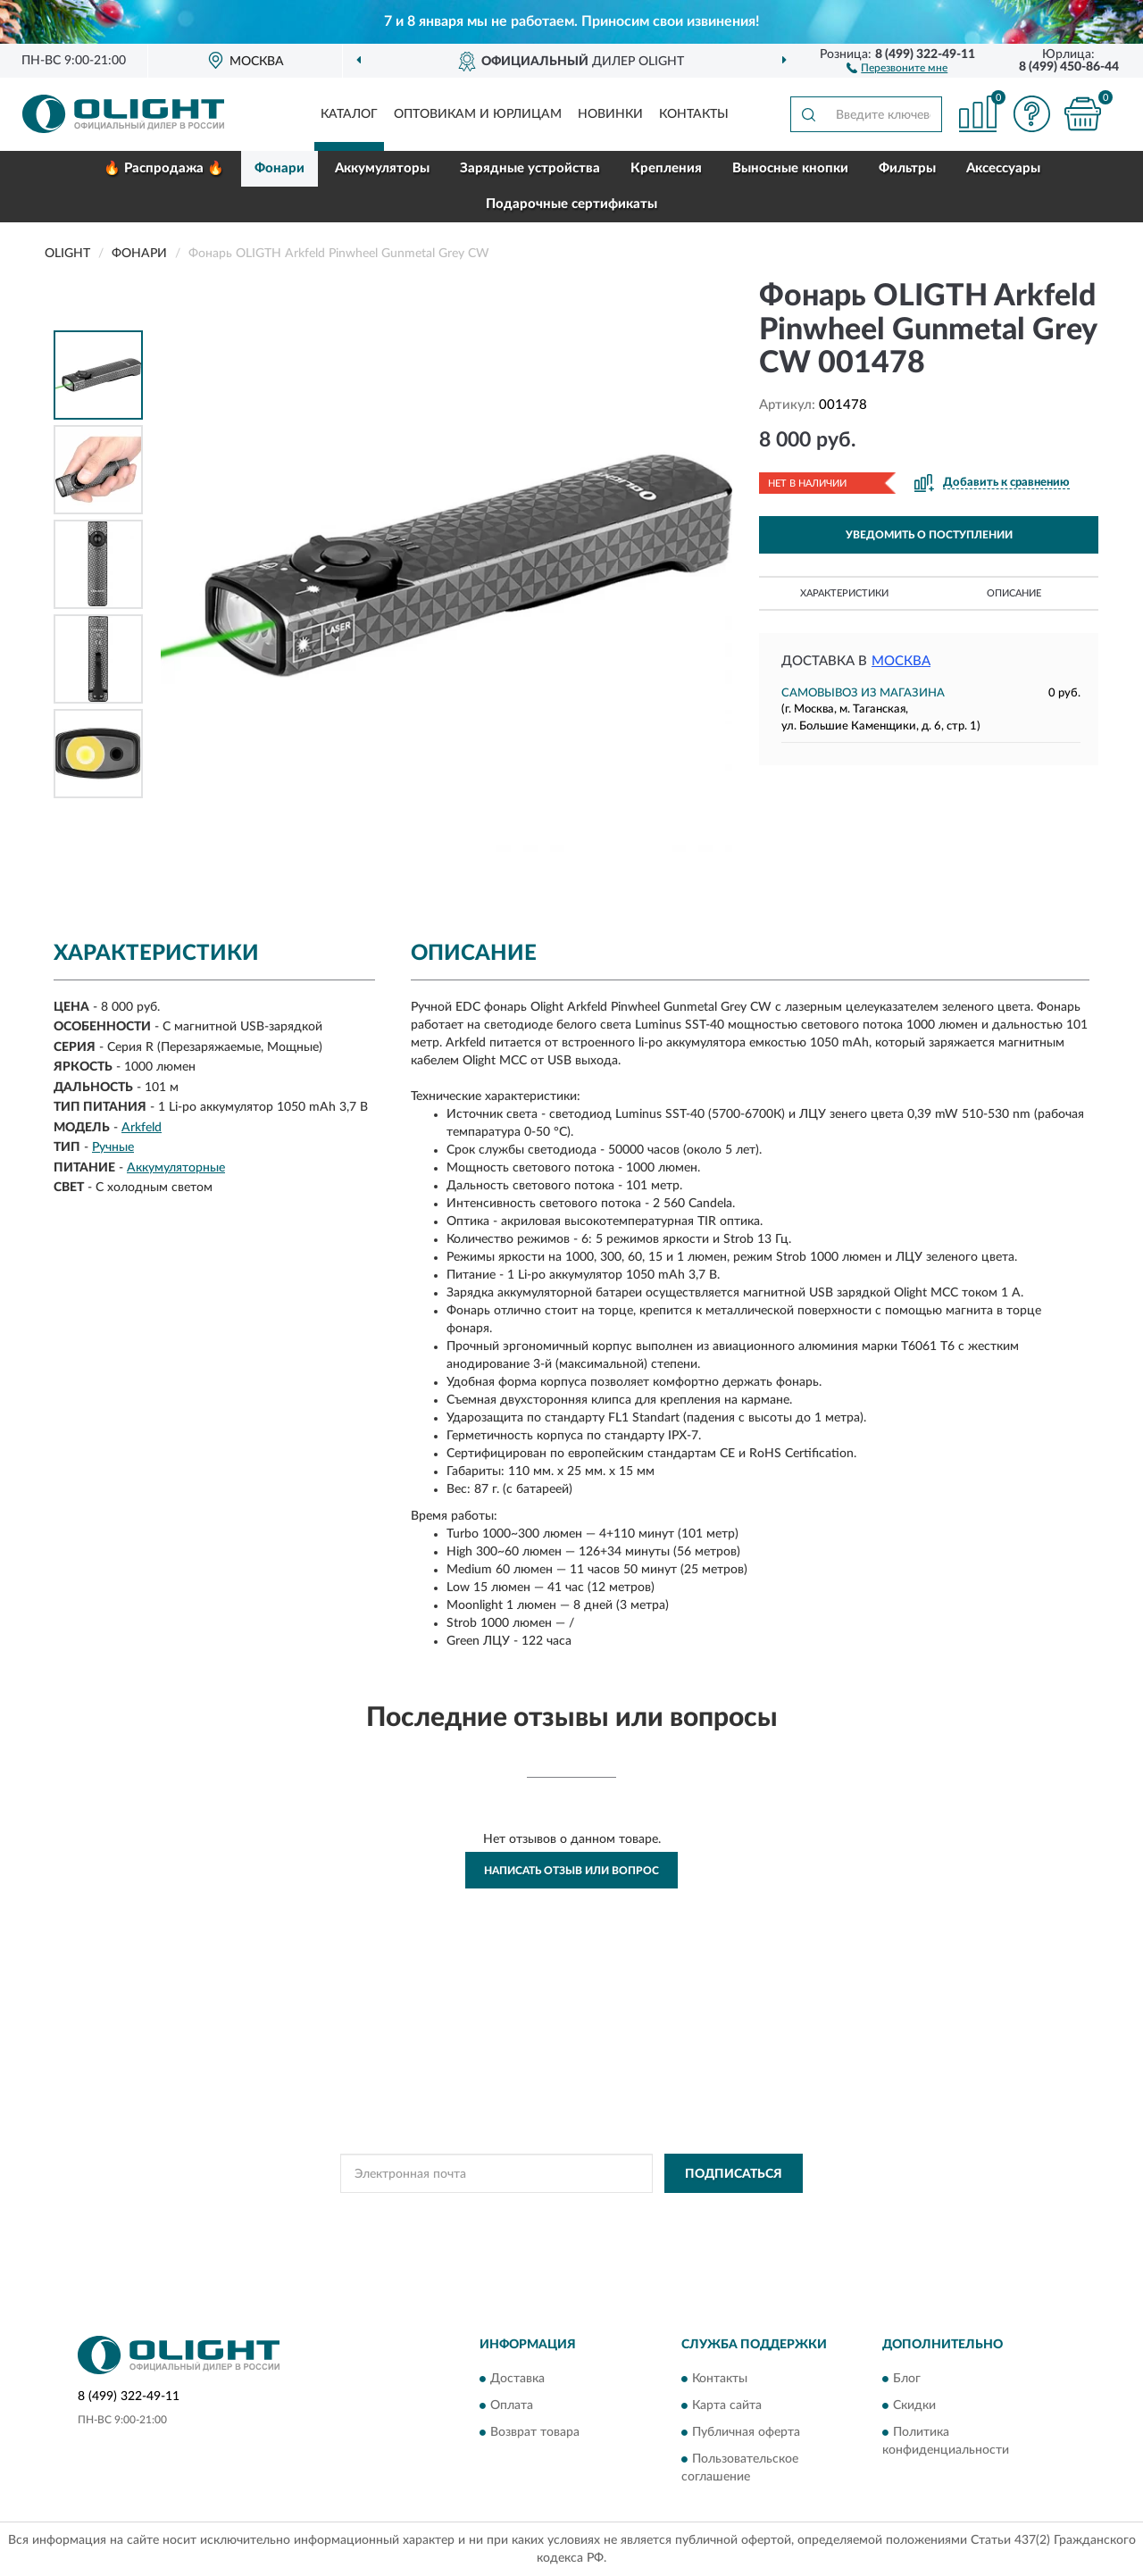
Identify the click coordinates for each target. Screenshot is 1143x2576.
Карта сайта (727, 2405)
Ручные (113, 1147)
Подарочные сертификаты (571, 204)
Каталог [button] (349, 114)
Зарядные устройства (530, 168)
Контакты (694, 114)
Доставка (517, 2378)
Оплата (511, 2405)
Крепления (666, 168)
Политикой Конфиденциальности (571, 2213)
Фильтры (907, 168)
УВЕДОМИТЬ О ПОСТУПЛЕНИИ (929, 534)
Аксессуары (1003, 168)
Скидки (914, 2405)
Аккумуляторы (382, 168)
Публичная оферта (746, 2432)
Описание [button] (1014, 593)
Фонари (279, 168)
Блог (907, 2378)
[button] (897, 67)
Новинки (610, 114)
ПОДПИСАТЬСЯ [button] (733, 2174)
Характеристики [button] (844, 593)
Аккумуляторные (176, 1168)
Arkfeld (141, 1127)
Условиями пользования (728, 2213)
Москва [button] (901, 661)
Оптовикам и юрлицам (478, 114)
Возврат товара (535, 2432)
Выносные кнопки (790, 168)
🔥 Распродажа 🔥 (164, 168)
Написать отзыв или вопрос (571, 1870)
